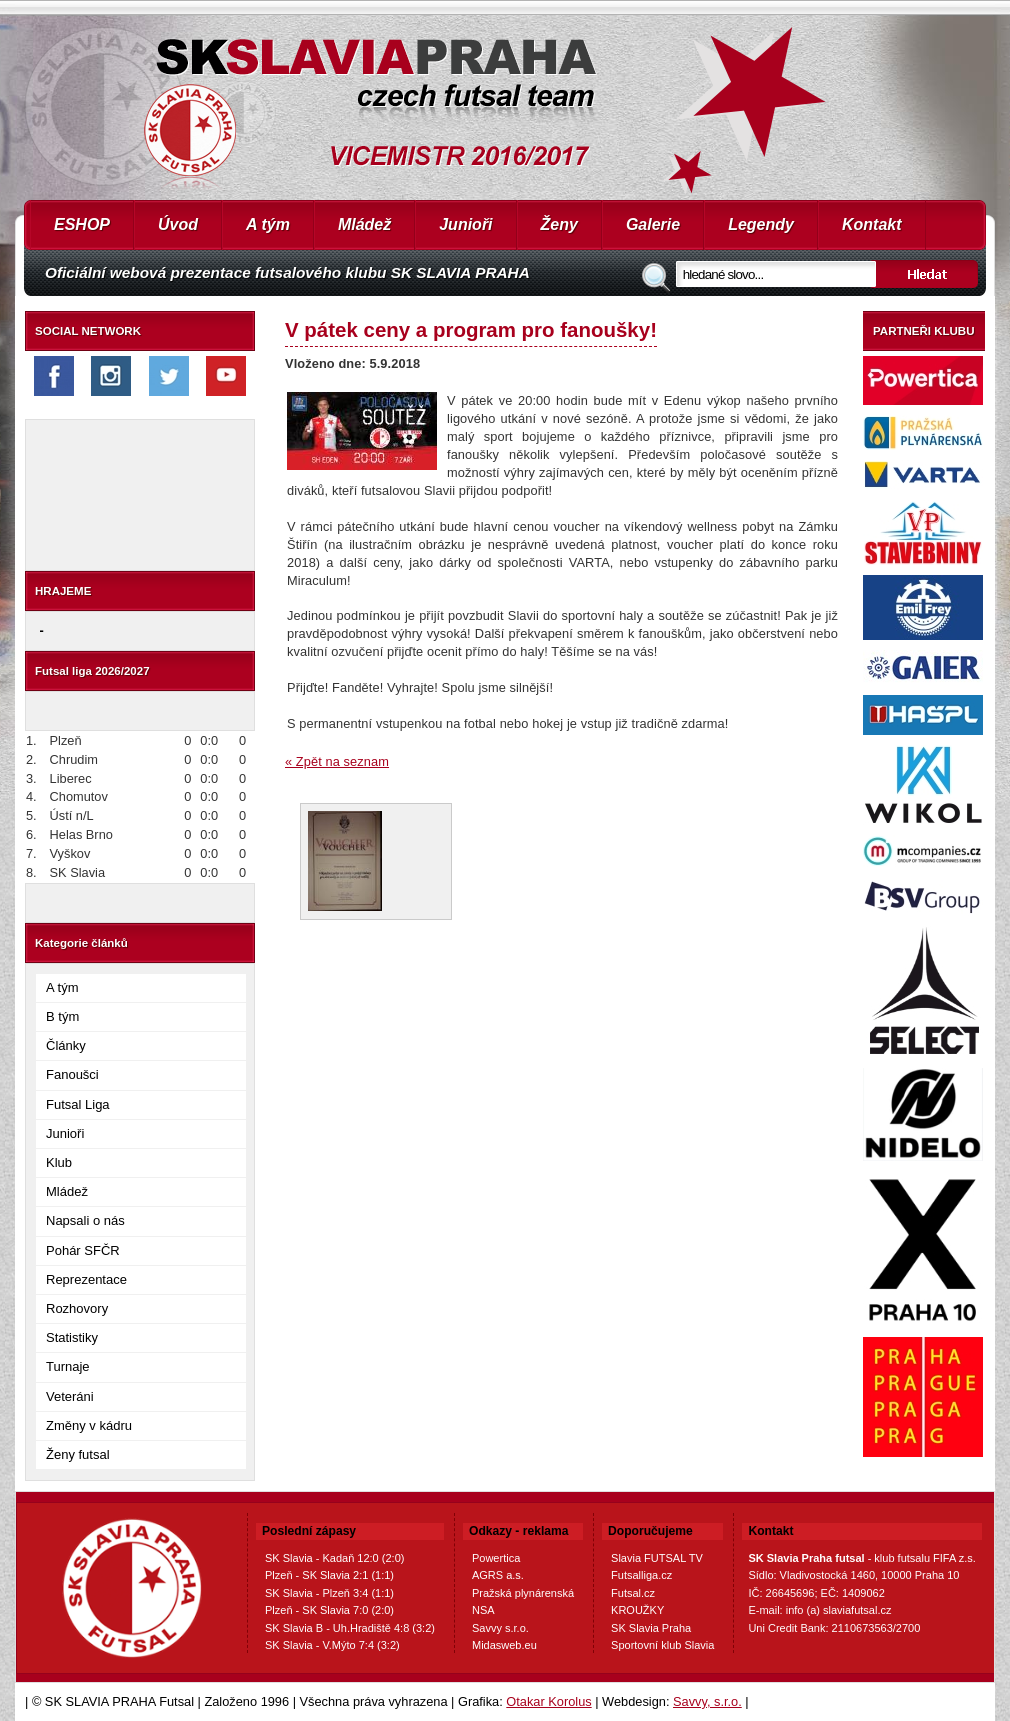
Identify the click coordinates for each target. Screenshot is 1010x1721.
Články (66, 1045)
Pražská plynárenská (523, 1593)
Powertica (496, 1558)
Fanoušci (72, 1074)
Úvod (178, 224)
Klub (59, 1162)
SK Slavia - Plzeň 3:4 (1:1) (329, 1593)
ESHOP (82, 224)
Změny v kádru (89, 1425)
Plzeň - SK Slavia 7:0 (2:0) (329, 1610)
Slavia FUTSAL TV (657, 1558)
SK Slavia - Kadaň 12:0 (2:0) (334, 1558)
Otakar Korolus (548, 1701)
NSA (483, 1610)
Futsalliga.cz (641, 1575)
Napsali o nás (85, 1220)
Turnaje (68, 1366)
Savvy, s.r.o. (707, 1701)
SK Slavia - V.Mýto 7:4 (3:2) (332, 1645)
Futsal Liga (78, 1104)
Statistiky (72, 1337)
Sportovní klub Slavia (662, 1645)
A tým (268, 224)
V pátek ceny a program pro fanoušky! (471, 329)
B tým (62, 1016)
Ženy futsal (78, 1454)
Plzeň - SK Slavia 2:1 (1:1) (329, 1575)
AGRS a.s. (498, 1575)
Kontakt (872, 224)
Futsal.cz (633, 1593)
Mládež (364, 224)
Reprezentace (86, 1279)
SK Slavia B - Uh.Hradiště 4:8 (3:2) (350, 1628)
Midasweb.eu (504, 1645)
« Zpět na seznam (337, 761)
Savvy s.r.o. (500, 1628)
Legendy (761, 224)
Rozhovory (77, 1308)
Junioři (465, 224)
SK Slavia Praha (651, 1628)
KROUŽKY (637, 1610)
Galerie (653, 224)
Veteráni (70, 1396)
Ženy (559, 224)
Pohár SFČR (83, 1250)
